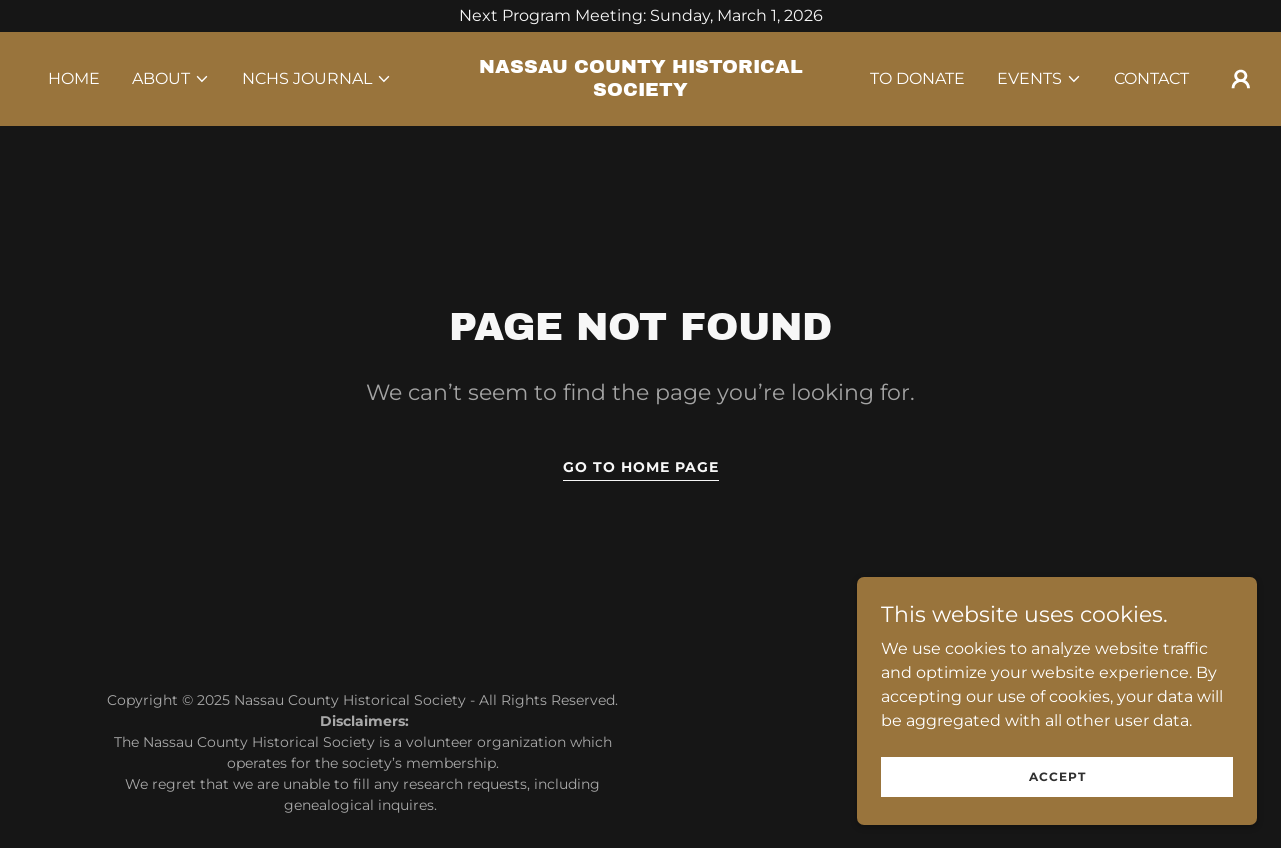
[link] (640, 90)
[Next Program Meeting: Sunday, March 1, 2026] (640, 16)
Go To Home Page (641, 467)
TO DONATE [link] (917, 78)
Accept (1057, 803)
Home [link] (74, 78)
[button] (171, 79)
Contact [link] (1151, 78)
